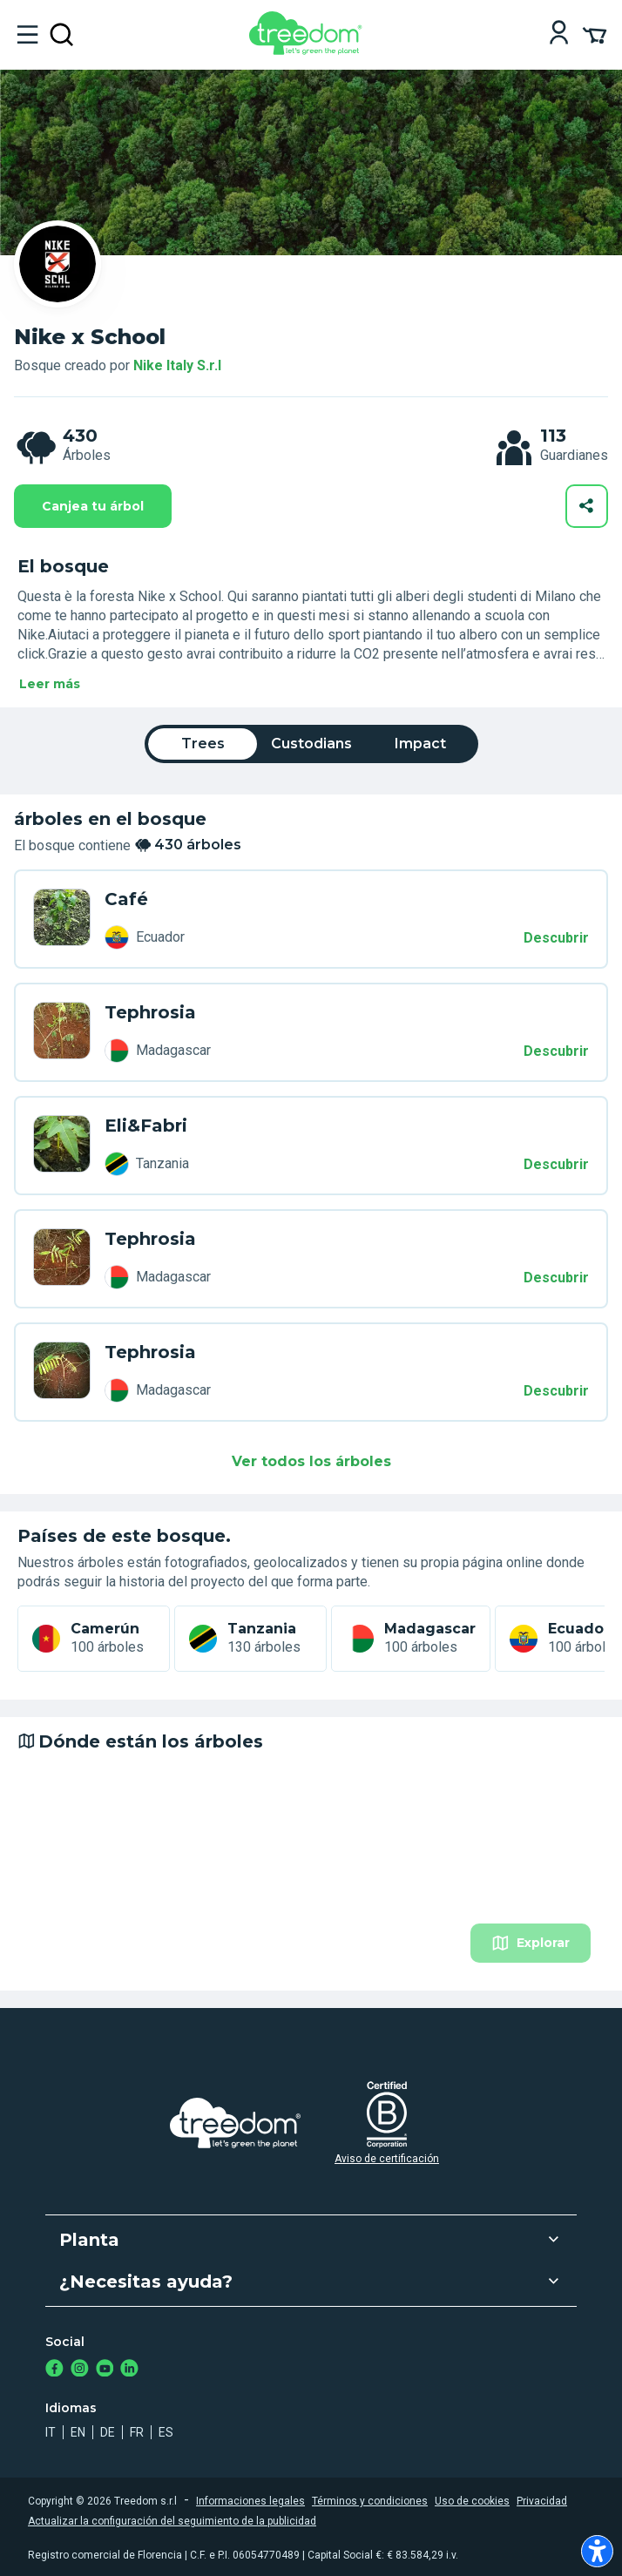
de (107, 2432)
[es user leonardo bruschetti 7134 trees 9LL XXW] (62, 1372)
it (50, 2432)
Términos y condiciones (370, 2501)
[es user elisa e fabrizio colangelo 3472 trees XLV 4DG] (62, 1145)
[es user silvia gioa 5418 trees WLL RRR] (62, 1258)
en (78, 2432)
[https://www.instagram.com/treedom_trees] (80, 2370)
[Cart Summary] (594, 34)
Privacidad (542, 2501)
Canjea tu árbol (93, 506)
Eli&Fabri (146, 1125)
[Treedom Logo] (308, 50)
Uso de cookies (472, 2501)
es (166, 2432)
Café (126, 899)
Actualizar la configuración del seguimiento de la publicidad (172, 2521)
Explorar (530, 1943)
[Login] (559, 34)
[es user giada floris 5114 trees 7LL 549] (62, 919)
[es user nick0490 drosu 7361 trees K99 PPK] (62, 1032)
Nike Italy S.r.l (177, 365)
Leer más (49, 684)
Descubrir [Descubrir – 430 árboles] (556, 938)
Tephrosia (150, 1012)
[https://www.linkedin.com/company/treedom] (129, 2370)
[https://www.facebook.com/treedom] (54, 2370)
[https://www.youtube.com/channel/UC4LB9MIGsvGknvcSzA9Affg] (105, 2370)
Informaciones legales (250, 2501)
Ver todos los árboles (311, 1461)
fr (137, 2432)
